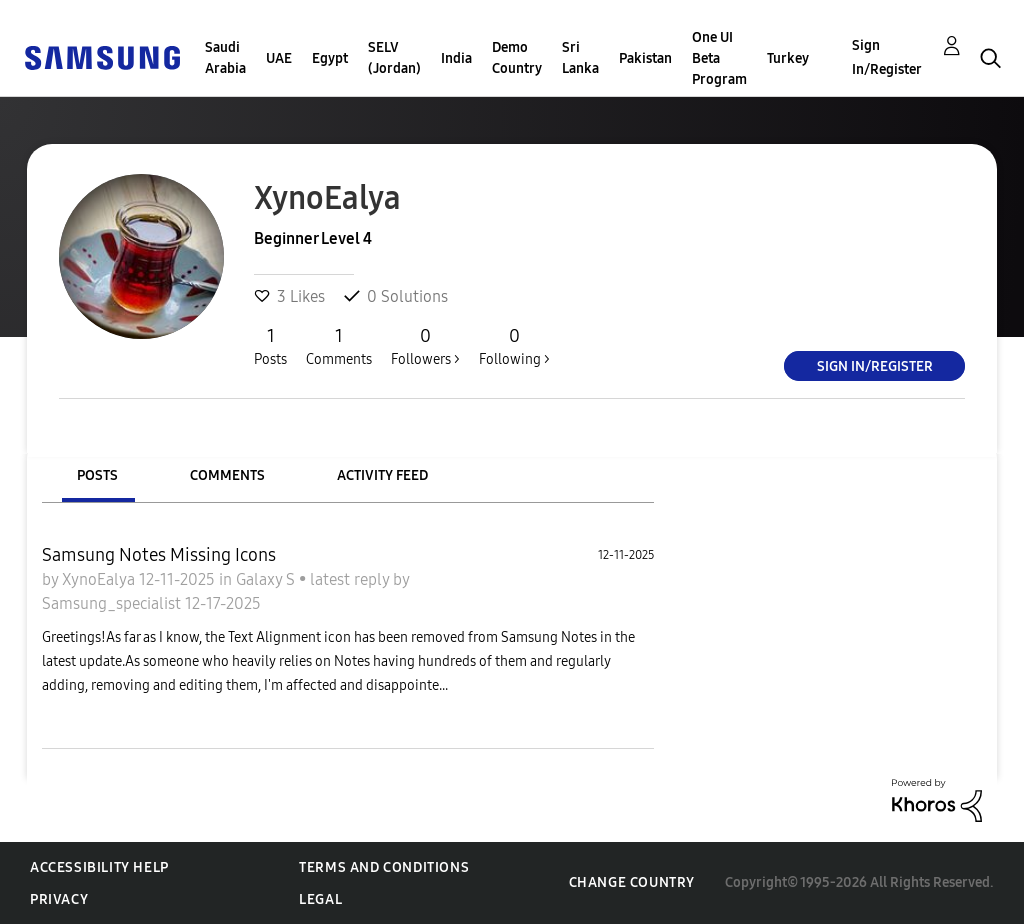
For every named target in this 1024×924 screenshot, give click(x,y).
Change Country (632, 882)
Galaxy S (267, 579)
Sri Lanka (580, 58)
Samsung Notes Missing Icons (159, 555)
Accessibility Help (99, 867)
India (456, 58)
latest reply (351, 579)
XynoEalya (100, 579)
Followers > (425, 346)
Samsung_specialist (113, 603)
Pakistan (645, 58)
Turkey (788, 58)
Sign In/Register (887, 57)
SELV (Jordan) (394, 58)
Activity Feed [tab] (382, 475)
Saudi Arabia (225, 58)
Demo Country (517, 58)
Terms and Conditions (384, 867)
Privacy (59, 899)
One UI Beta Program (719, 58)
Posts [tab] (97, 475)
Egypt (330, 58)
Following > (514, 346)
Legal (320, 899)
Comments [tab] (227, 475)
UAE (279, 58)
